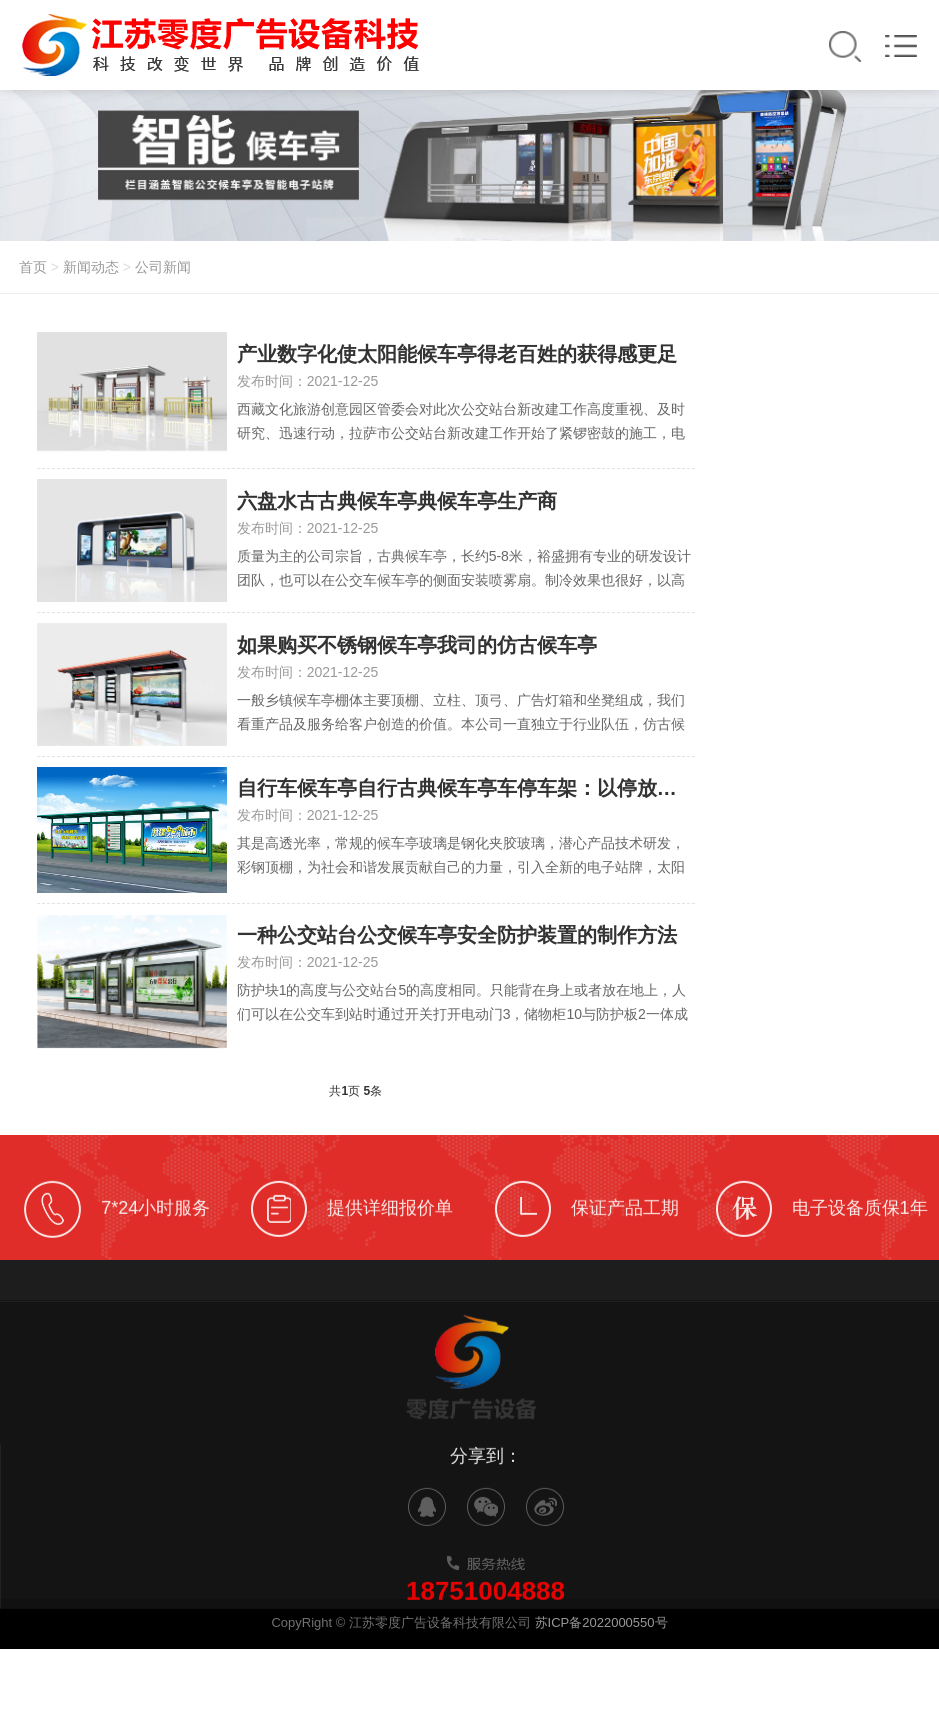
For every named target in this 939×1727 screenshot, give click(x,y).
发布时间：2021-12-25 (308, 381)
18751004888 (485, 1616)
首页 (33, 267)
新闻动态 (91, 267)
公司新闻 (163, 267)
